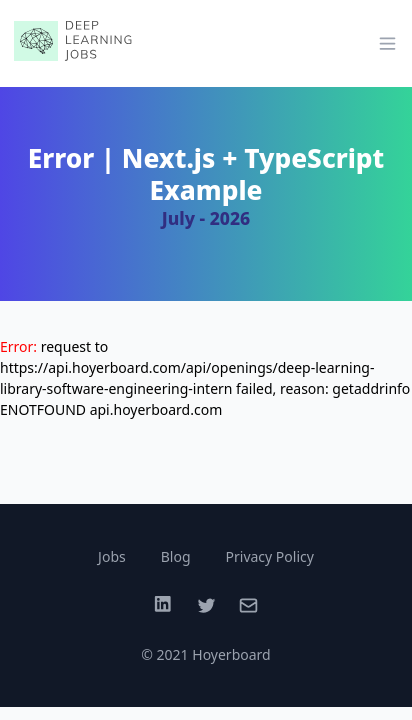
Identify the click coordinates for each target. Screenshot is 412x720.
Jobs (112, 556)
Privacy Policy (270, 556)
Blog (176, 556)
